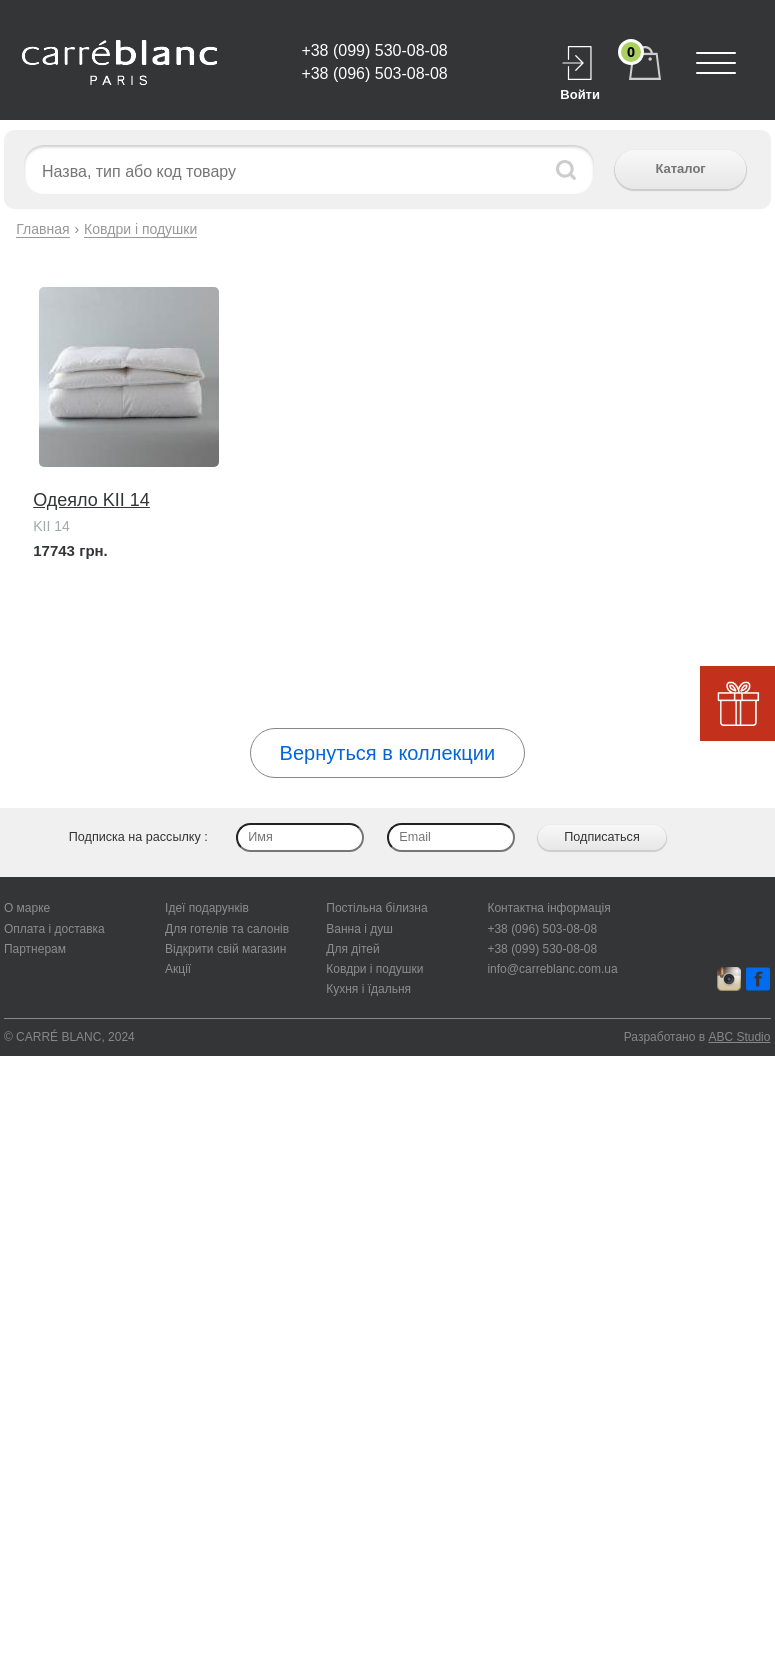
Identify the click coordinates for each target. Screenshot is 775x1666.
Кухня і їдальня (368, 989)
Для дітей (352, 949)
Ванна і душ (359, 929)
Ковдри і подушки (140, 229)
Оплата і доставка (54, 929)
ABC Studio (739, 1037)
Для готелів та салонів (227, 929)
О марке (27, 908)
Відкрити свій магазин (225, 949)
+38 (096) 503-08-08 (374, 73)
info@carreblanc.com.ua (552, 969)
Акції (178, 969)
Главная (42, 229)
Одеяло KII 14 (91, 500)
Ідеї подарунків (207, 908)
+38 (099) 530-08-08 (374, 50)
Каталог (680, 168)
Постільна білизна (376, 908)
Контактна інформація (548, 908)
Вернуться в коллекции (387, 753)
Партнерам (35, 949)
